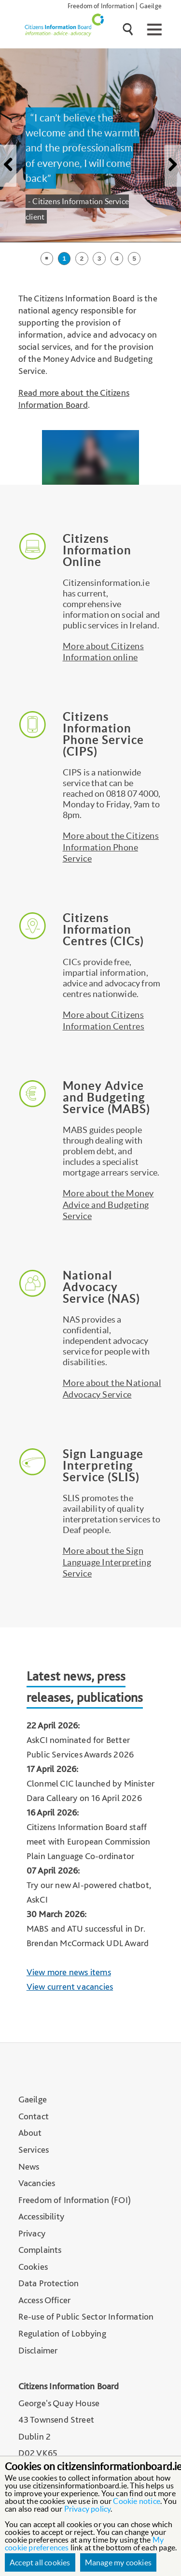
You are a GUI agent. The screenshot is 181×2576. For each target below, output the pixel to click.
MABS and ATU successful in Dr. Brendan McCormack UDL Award (88, 1936)
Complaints (40, 2249)
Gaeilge (150, 5)
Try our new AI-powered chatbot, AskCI (89, 1892)
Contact (33, 2116)
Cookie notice (136, 2501)
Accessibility (41, 2216)
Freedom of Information (101, 5)
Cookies (33, 2266)
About (30, 2132)
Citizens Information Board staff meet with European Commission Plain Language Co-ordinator (89, 1841)
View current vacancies (70, 1986)
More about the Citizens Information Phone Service (111, 847)
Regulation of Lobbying (62, 2333)
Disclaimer (38, 2350)
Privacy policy (87, 2508)
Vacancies (37, 2183)
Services (33, 2149)
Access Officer (44, 2300)
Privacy (31, 2233)
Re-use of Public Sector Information (86, 2316)
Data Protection (48, 2283)
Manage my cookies (118, 2562)
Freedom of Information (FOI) (74, 2199)
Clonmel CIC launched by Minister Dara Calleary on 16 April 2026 (90, 1790)
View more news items (69, 1972)
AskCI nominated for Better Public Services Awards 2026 (80, 1747)
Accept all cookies (40, 2562)
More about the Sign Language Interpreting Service (107, 1562)
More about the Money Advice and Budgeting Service (108, 1204)
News (29, 2166)
